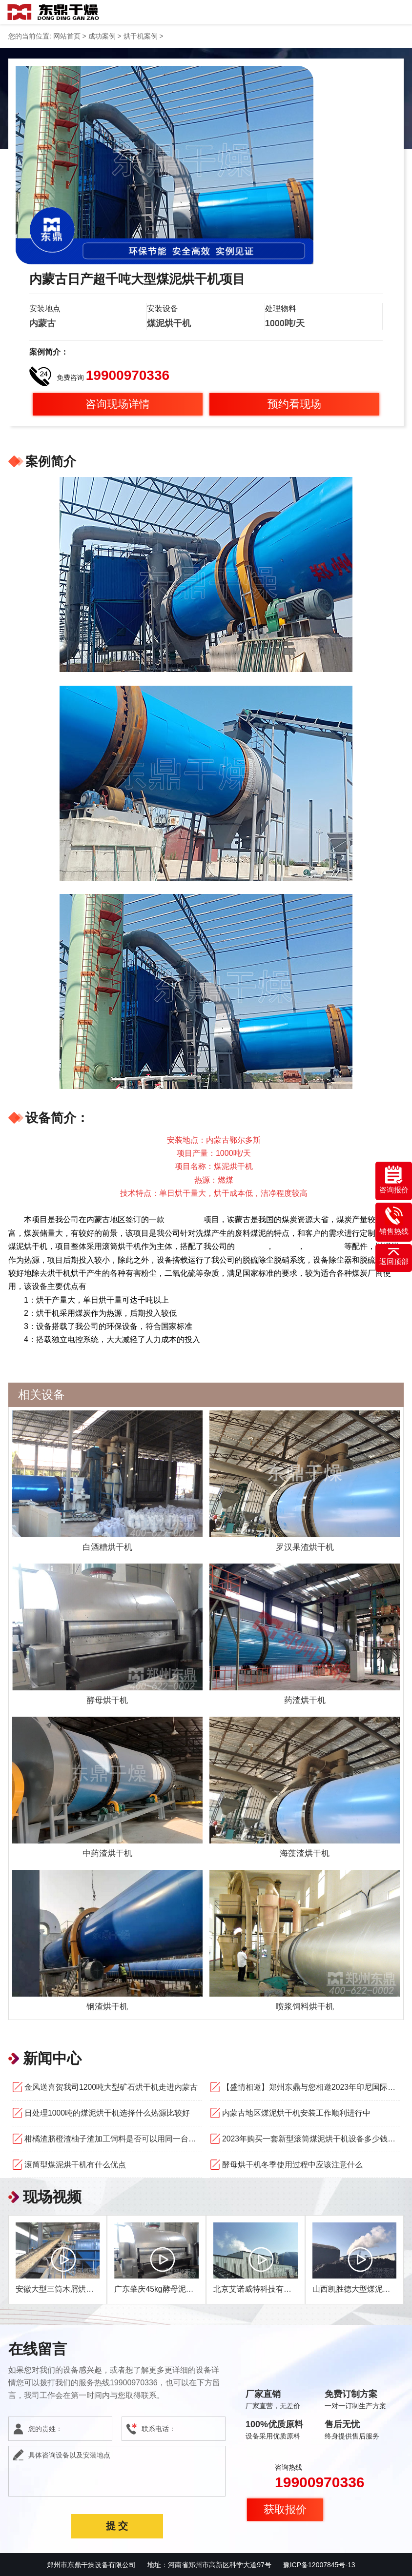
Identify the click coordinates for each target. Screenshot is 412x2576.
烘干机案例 (141, 36)
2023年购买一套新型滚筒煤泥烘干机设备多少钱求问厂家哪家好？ (311, 2138)
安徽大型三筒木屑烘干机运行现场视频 (82, 2288)
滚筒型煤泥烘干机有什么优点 (75, 2164)
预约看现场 (294, 404)
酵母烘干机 (107, 1699)
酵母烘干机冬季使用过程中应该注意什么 (292, 2164)
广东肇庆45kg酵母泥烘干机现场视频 (177, 2288)
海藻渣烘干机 (304, 1853)
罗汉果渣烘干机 (304, 1546)
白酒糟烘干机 (107, 1546)
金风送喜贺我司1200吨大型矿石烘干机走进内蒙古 (111, 2086)
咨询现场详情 (117, 404)
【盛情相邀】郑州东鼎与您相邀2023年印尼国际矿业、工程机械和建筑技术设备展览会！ (311, 2086)
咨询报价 (394, 1180)
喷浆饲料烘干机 (304, 2006)
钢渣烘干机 (107, 2006)
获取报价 (285, 2509)
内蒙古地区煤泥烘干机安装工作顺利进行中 (296, 2112)
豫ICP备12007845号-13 (319, 2564)
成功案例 (102, 36)
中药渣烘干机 (107, 1853)
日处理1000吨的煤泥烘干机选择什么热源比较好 (107, 2112)
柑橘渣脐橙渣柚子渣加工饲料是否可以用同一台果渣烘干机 (113, 2138)
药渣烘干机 (305, 1699)
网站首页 (67, 36)
